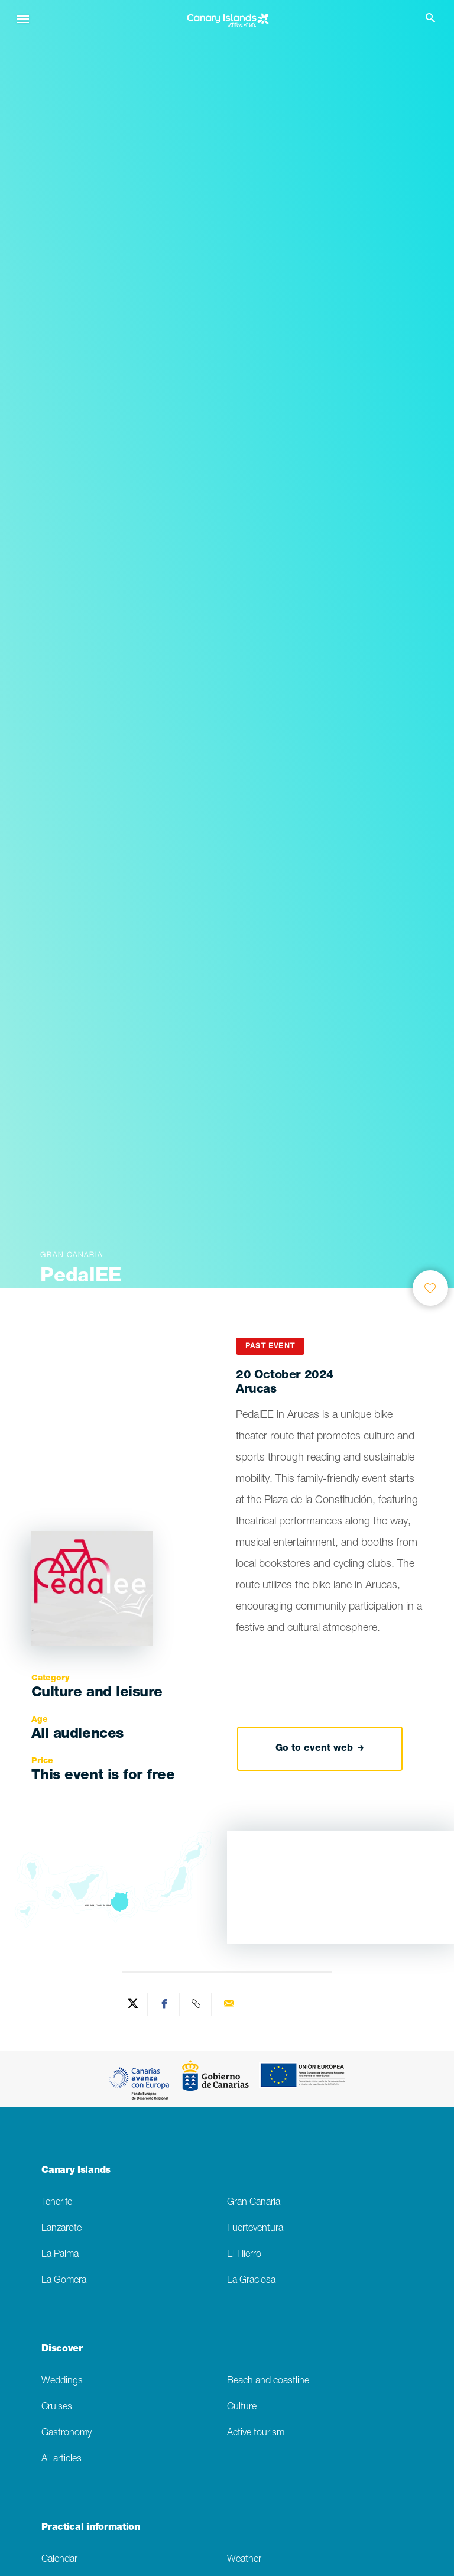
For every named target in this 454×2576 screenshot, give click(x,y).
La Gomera (63, 2281)
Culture (242, 2407)
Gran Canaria (253, 2203)
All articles (61, 2459)
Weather (244, 2560)
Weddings (62, 2381)
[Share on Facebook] (165, 2004)
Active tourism (255, 2433)
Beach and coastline (268, 2381)
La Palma (60, 2255)
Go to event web (319, 1748)
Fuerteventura (255, 2229)
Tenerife (56, 2203)
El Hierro (244, 2255)
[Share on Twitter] (133, 2004)
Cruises (56, 2407)
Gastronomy (66, 2433)
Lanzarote (61, 2229)
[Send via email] (229, 2004)
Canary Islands (76, 2171)
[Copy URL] (197, 2004)
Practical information (90, 2528)
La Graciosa (251, 2281)
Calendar (59, 2560)
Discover (61, 2349)
